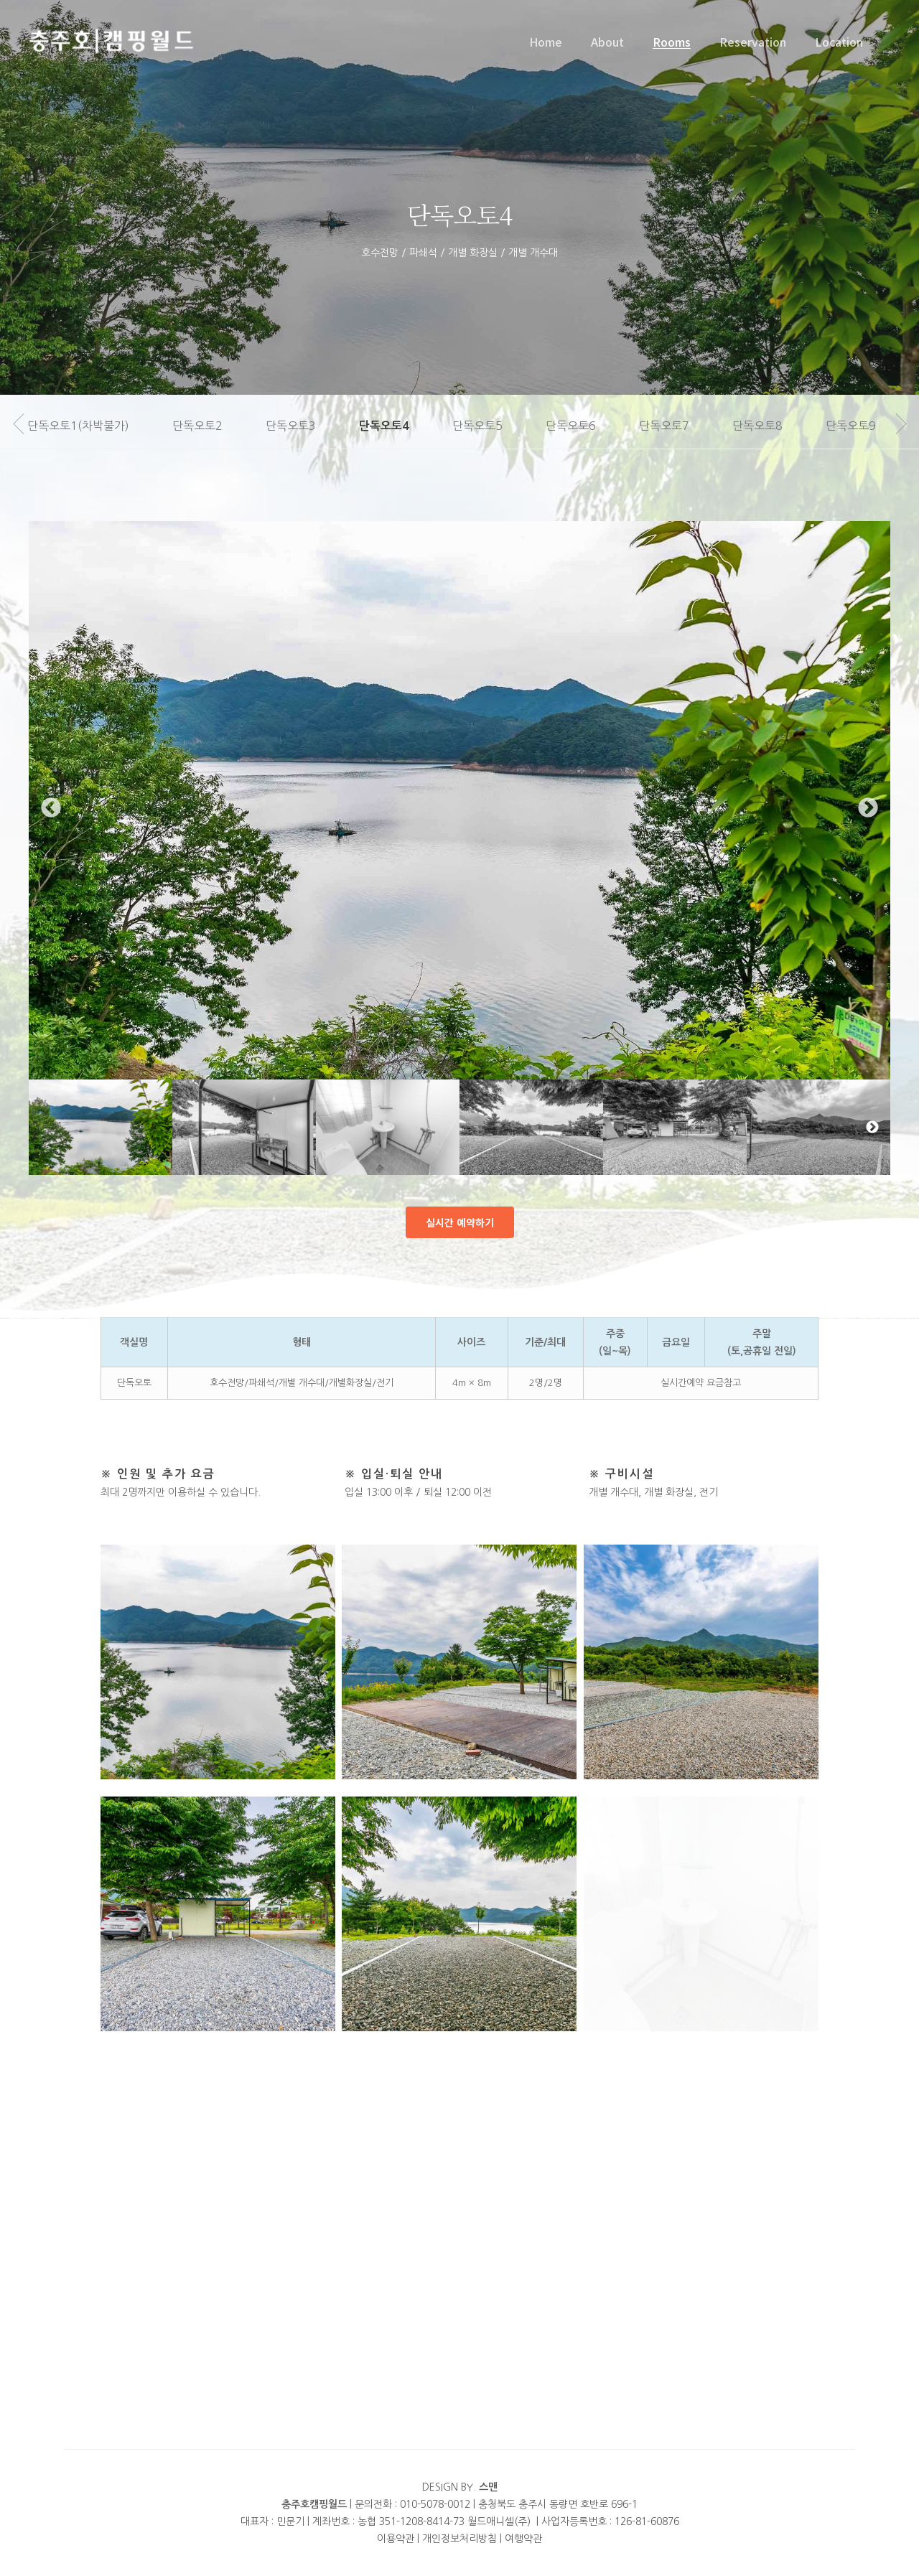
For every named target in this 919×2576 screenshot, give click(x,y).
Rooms (672, 42)
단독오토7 (680, 425)
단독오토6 (586, 425)
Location (839, 42)
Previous (50, 834)
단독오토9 (866, 425)
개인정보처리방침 (459, 2539)
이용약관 (395, 2539)
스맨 (488, 2487)
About (607, 42)
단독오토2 (213, 425)
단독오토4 (400, 426)
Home (545, 42)
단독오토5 (493, 425)
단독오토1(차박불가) (94, 425)
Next (868, 834)
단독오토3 (306, 425)
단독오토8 (773, 425)
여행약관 (523, 2539)
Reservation (752, 42)
